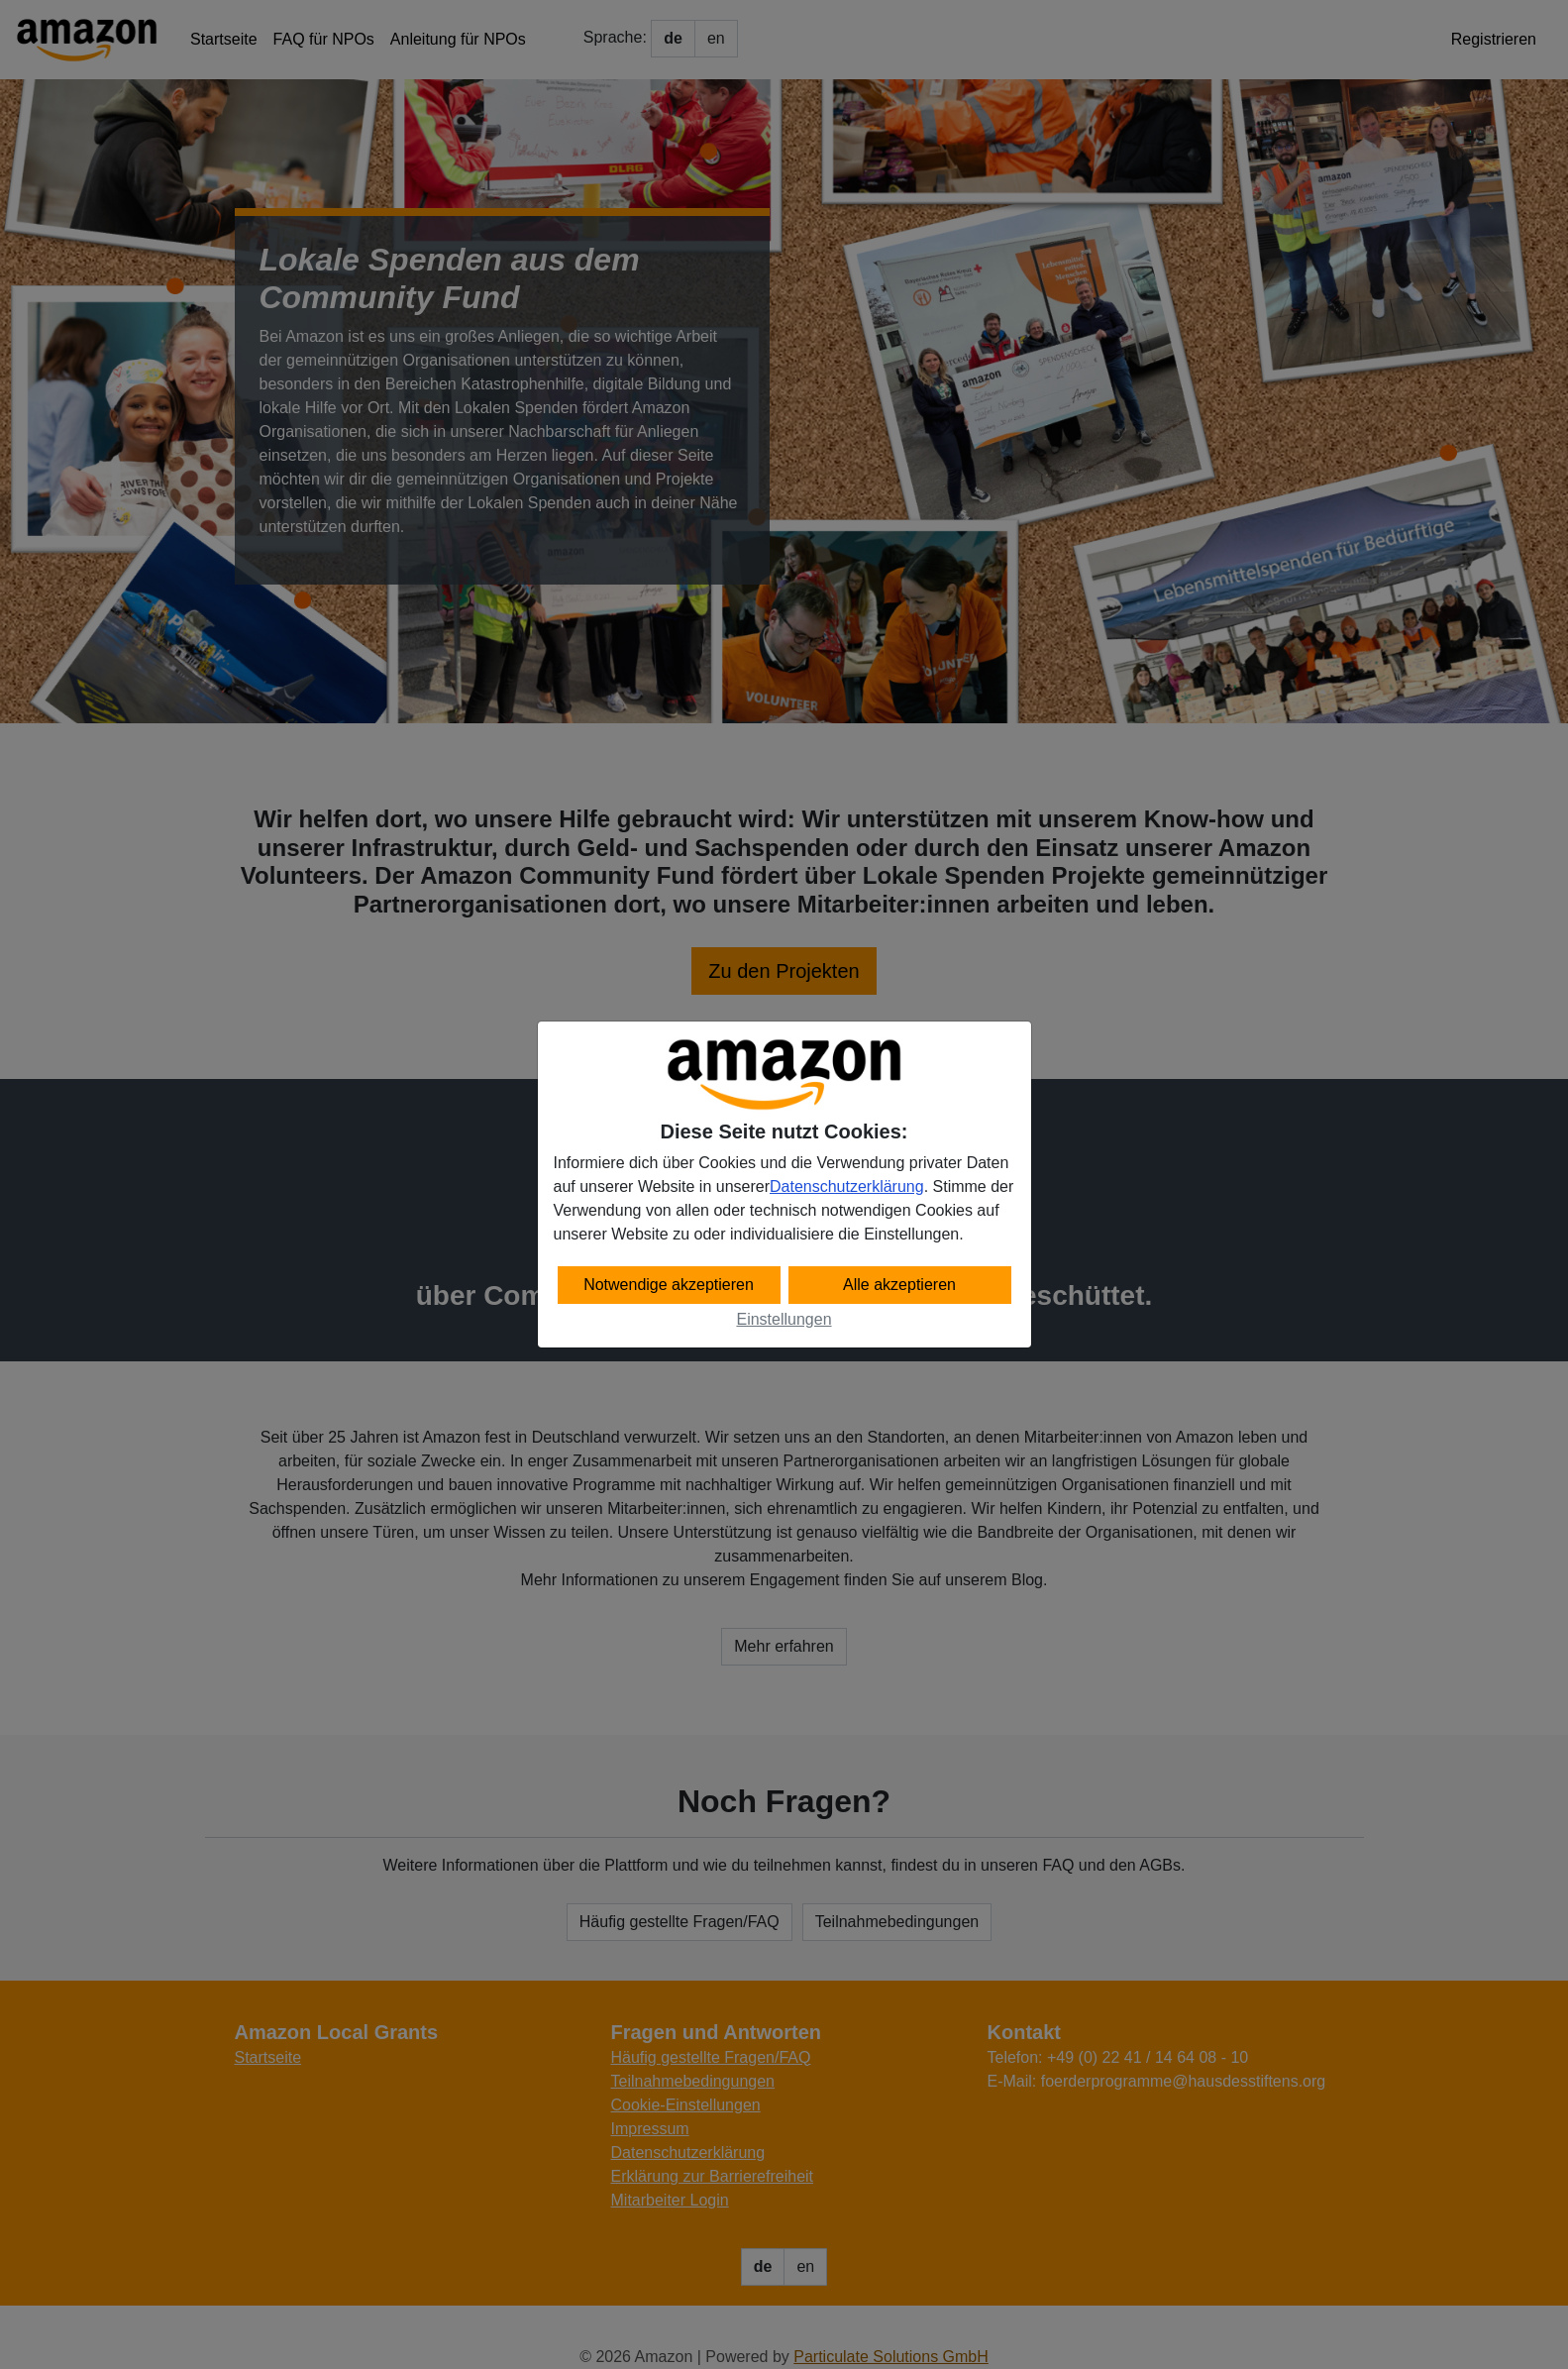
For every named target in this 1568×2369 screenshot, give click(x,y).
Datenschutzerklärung (847, 1186)
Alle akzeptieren (899, 1284)
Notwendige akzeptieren (668, 1284)
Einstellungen (783, 1319)
